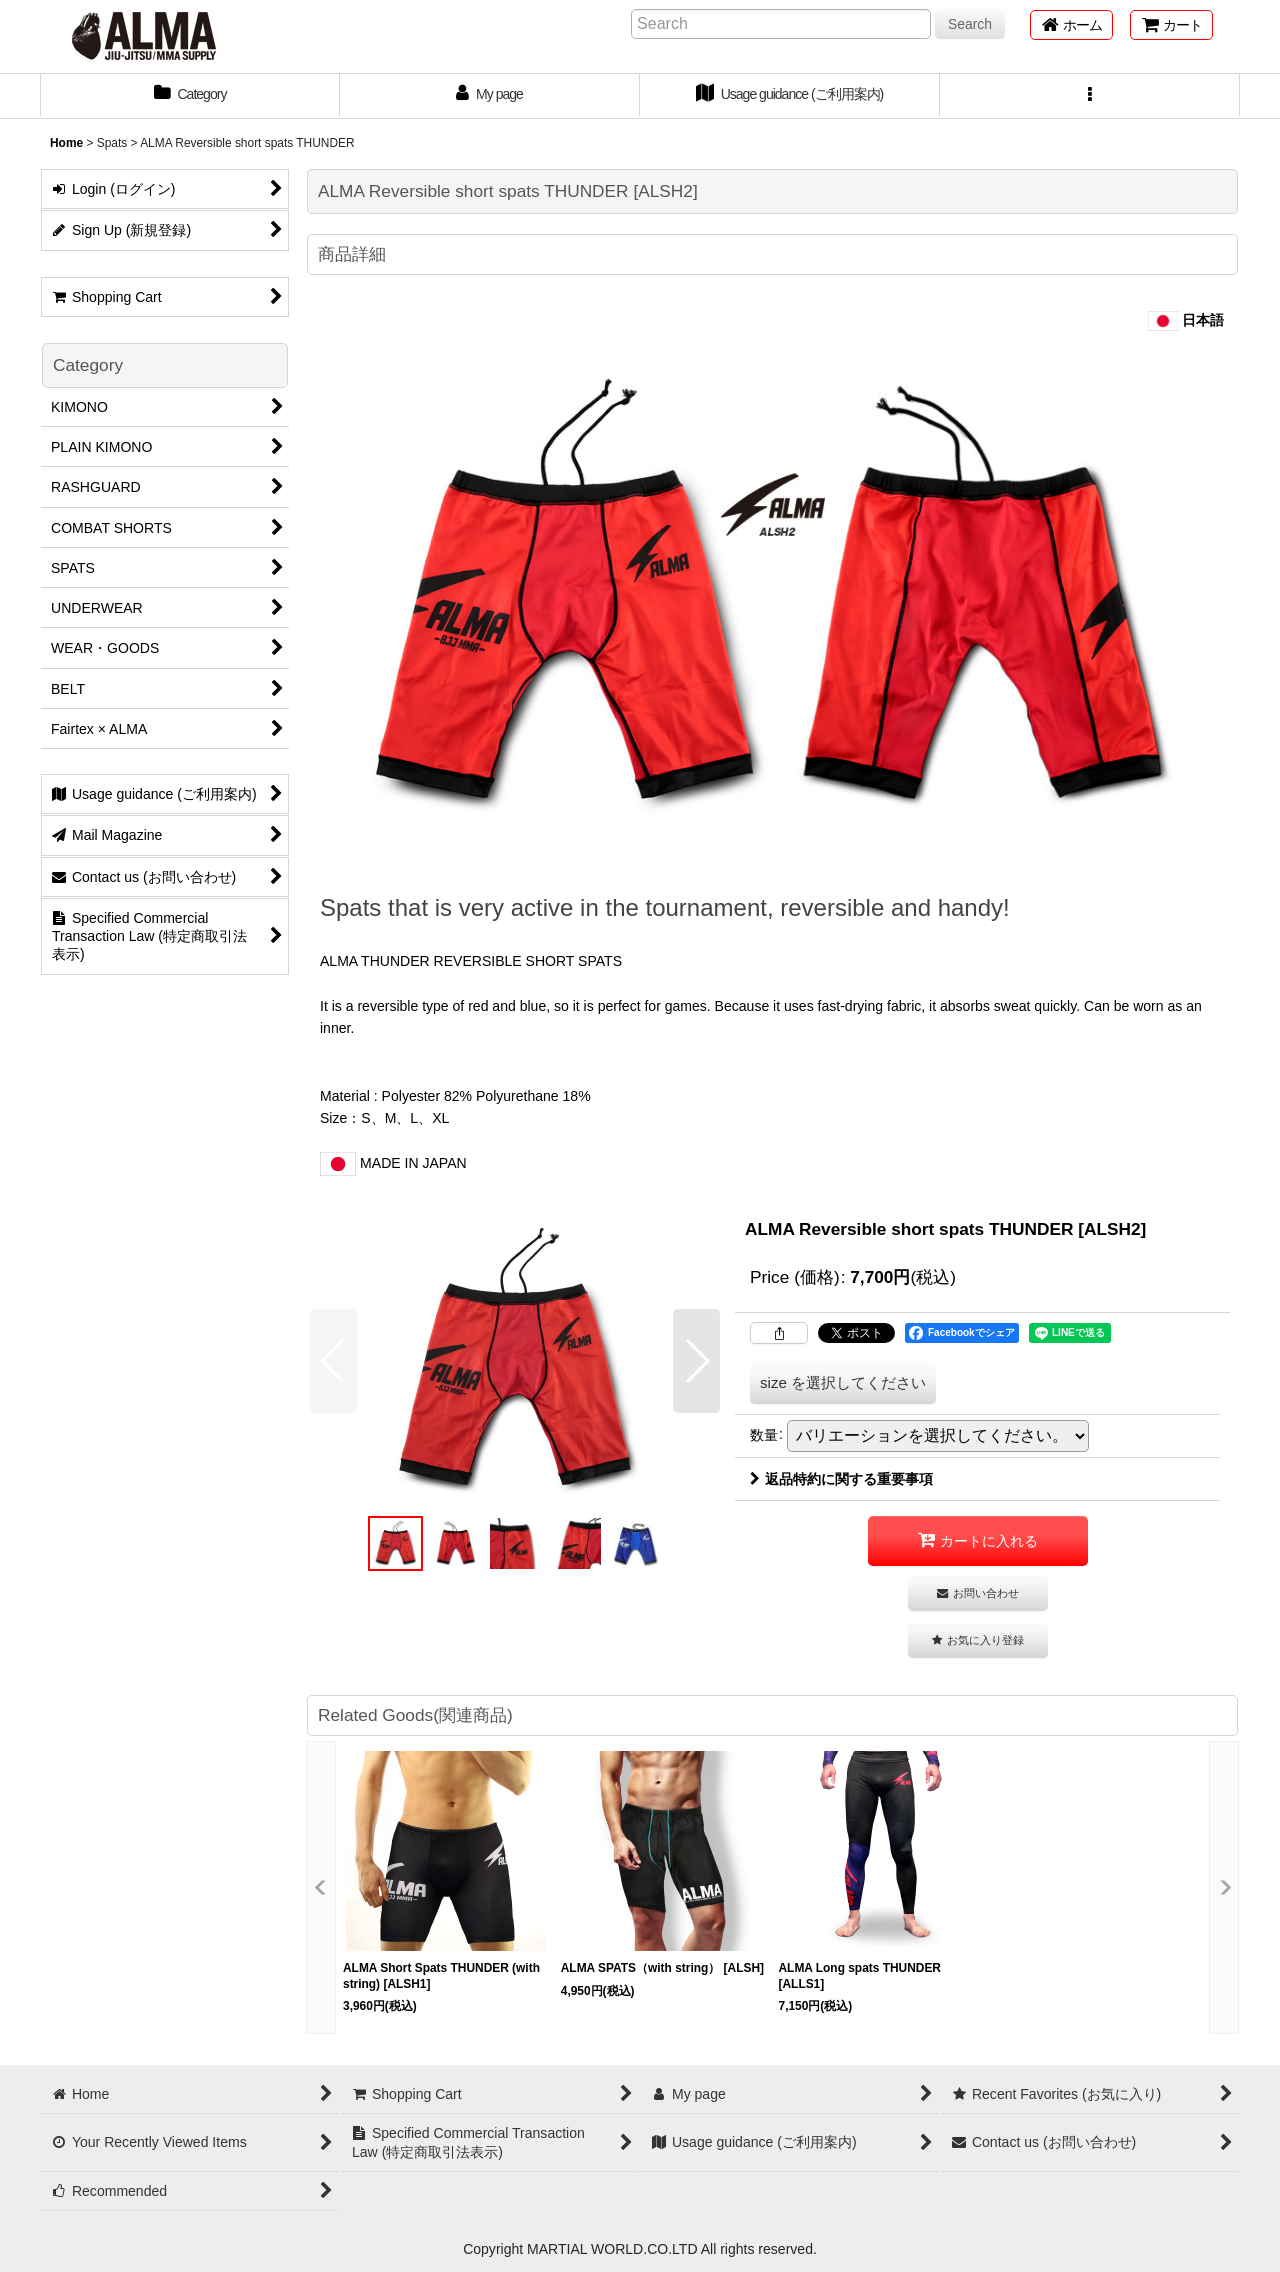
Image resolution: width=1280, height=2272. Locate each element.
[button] (1090, 96)
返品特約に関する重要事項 (841, 1479)
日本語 (1186, 320)
